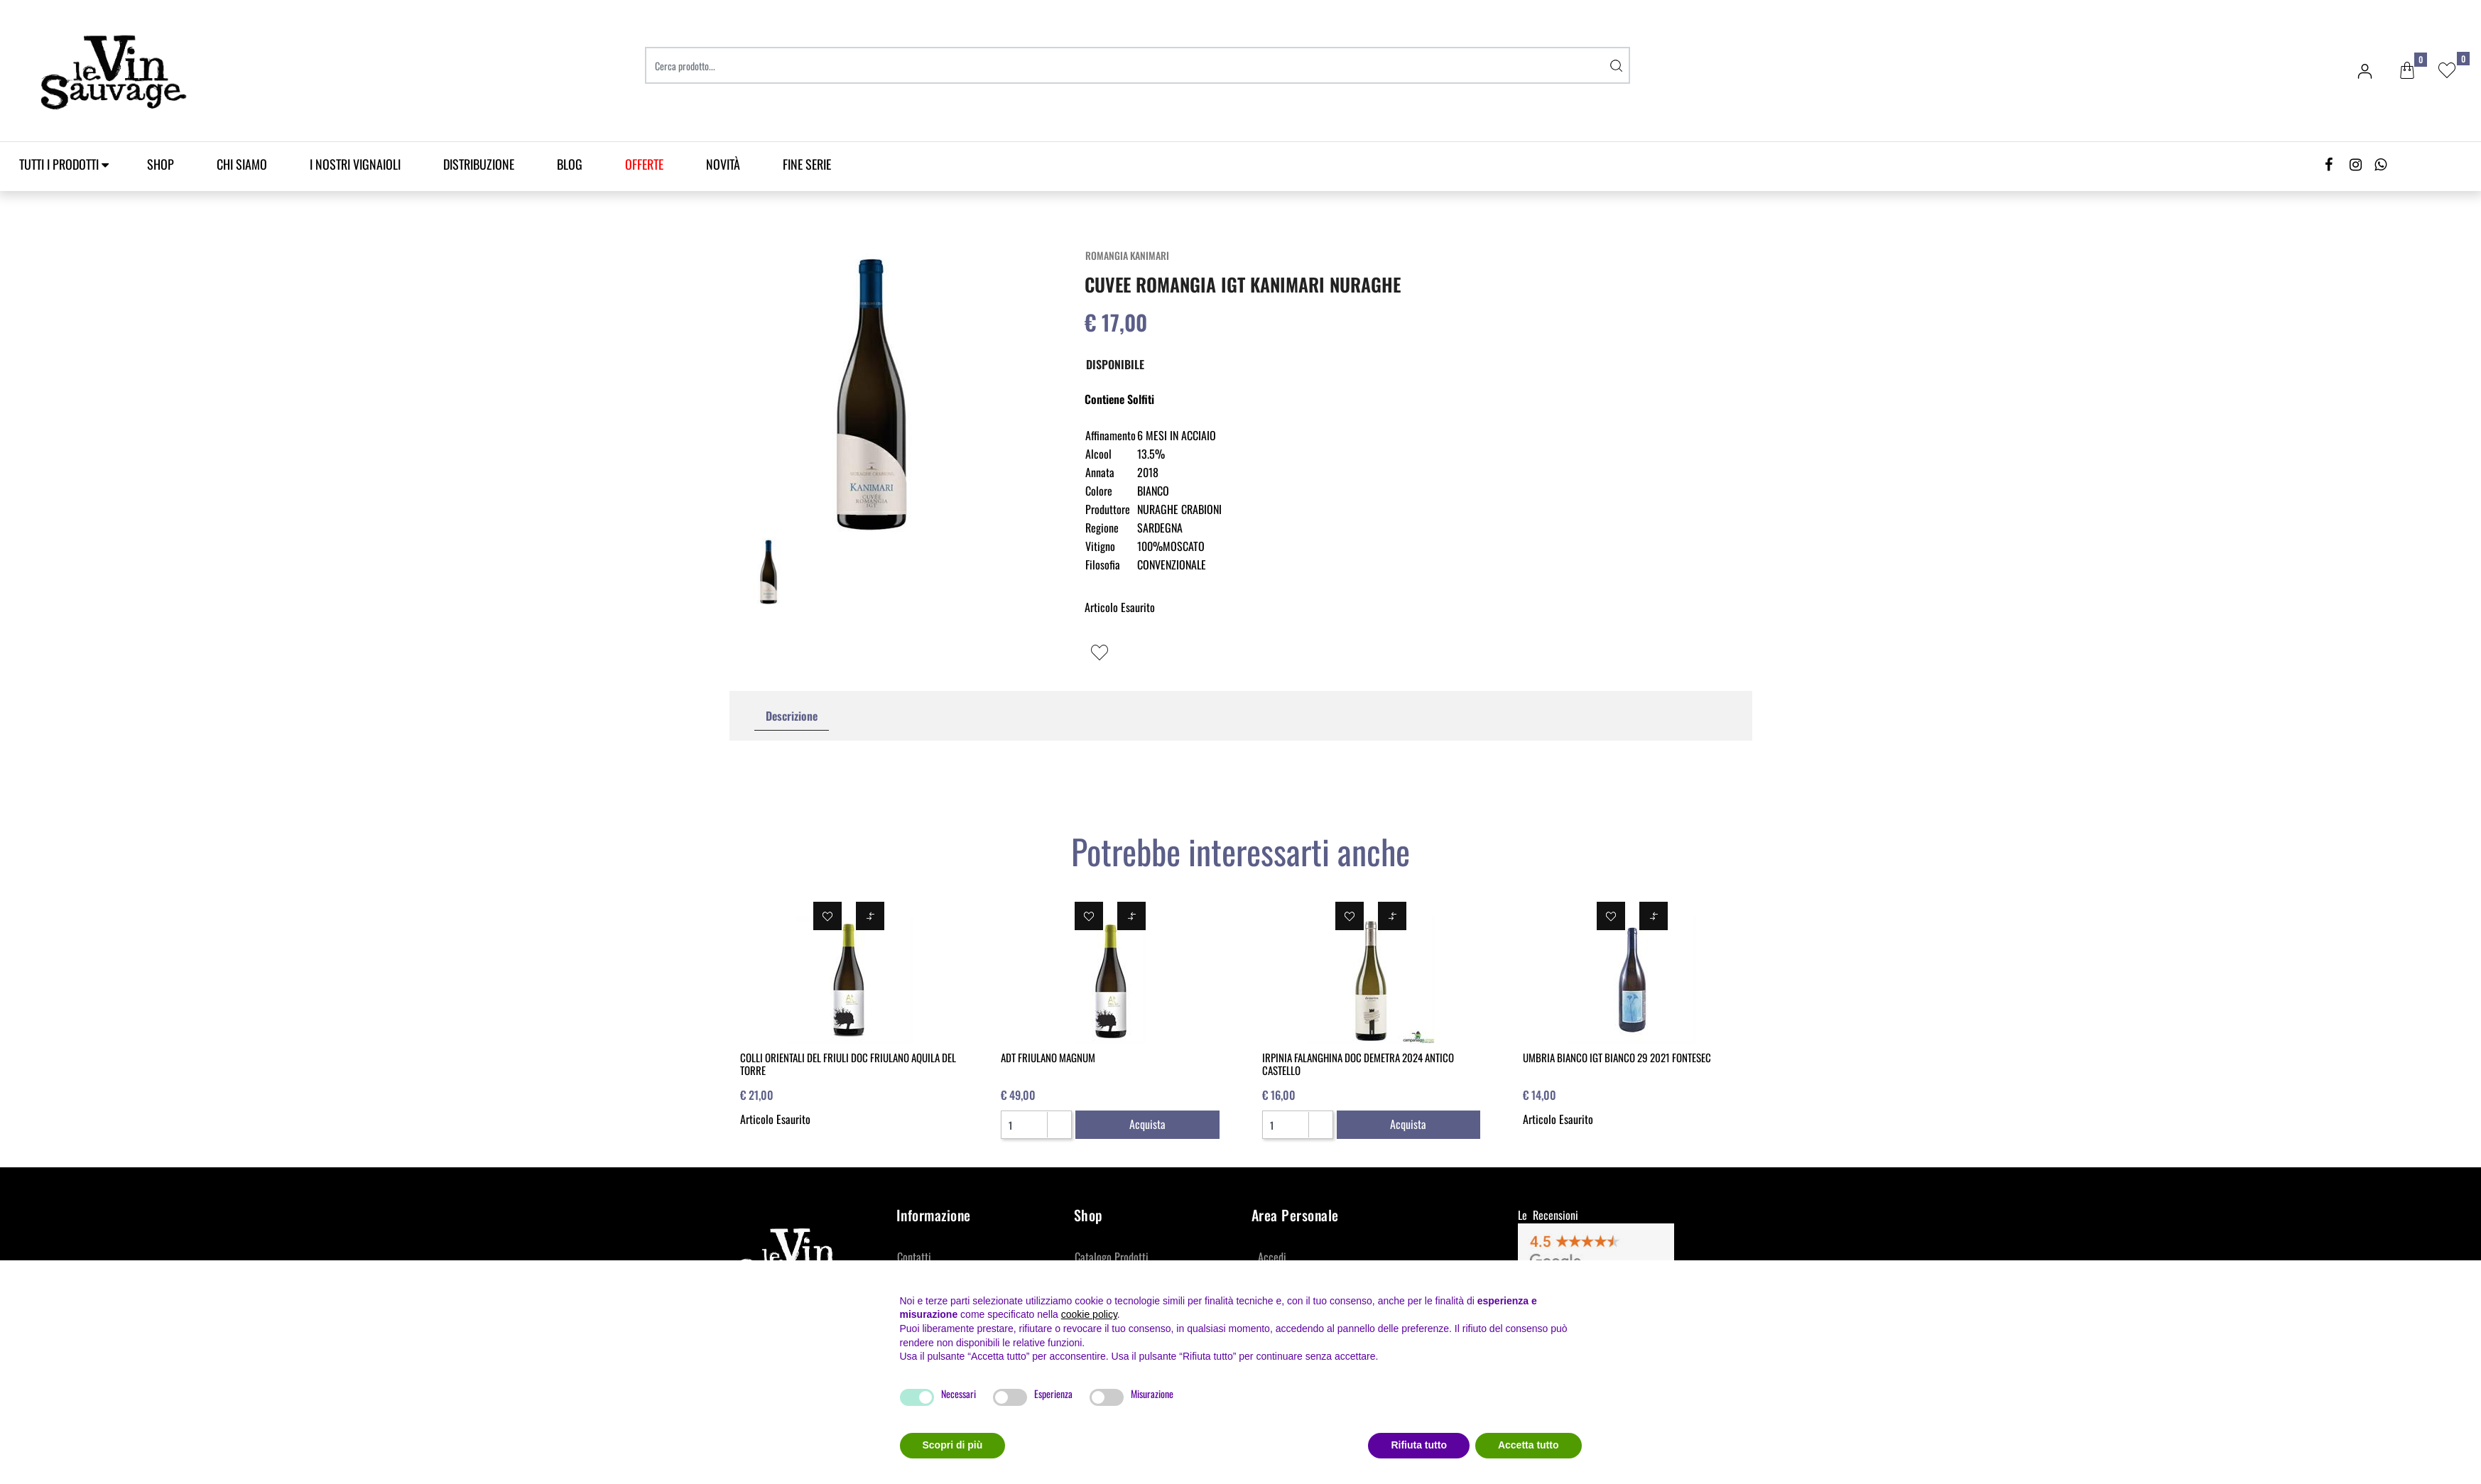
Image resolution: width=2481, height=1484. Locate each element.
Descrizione (792, 715)
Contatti (914, 1256)
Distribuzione (478, 164)
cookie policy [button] (1089, 1314)
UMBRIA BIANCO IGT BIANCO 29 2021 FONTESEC (1617, 1057)
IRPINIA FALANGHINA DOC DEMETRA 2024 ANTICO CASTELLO (1358, 1063)
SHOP (160, 164)
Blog (569, 164)
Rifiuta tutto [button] (1419, 1445)
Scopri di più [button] (953, 1445)
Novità (723, 164)
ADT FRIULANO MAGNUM (1048, 1057)
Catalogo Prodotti (1112, 1256)
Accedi (1272, 1256)
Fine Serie (807, 164)
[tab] (791, 716)
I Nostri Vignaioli (355, 164)
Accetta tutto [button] (1528, 1445)
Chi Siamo (242, 164)
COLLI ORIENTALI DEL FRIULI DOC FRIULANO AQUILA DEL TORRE (848, 1063)
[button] (2407, 71)
